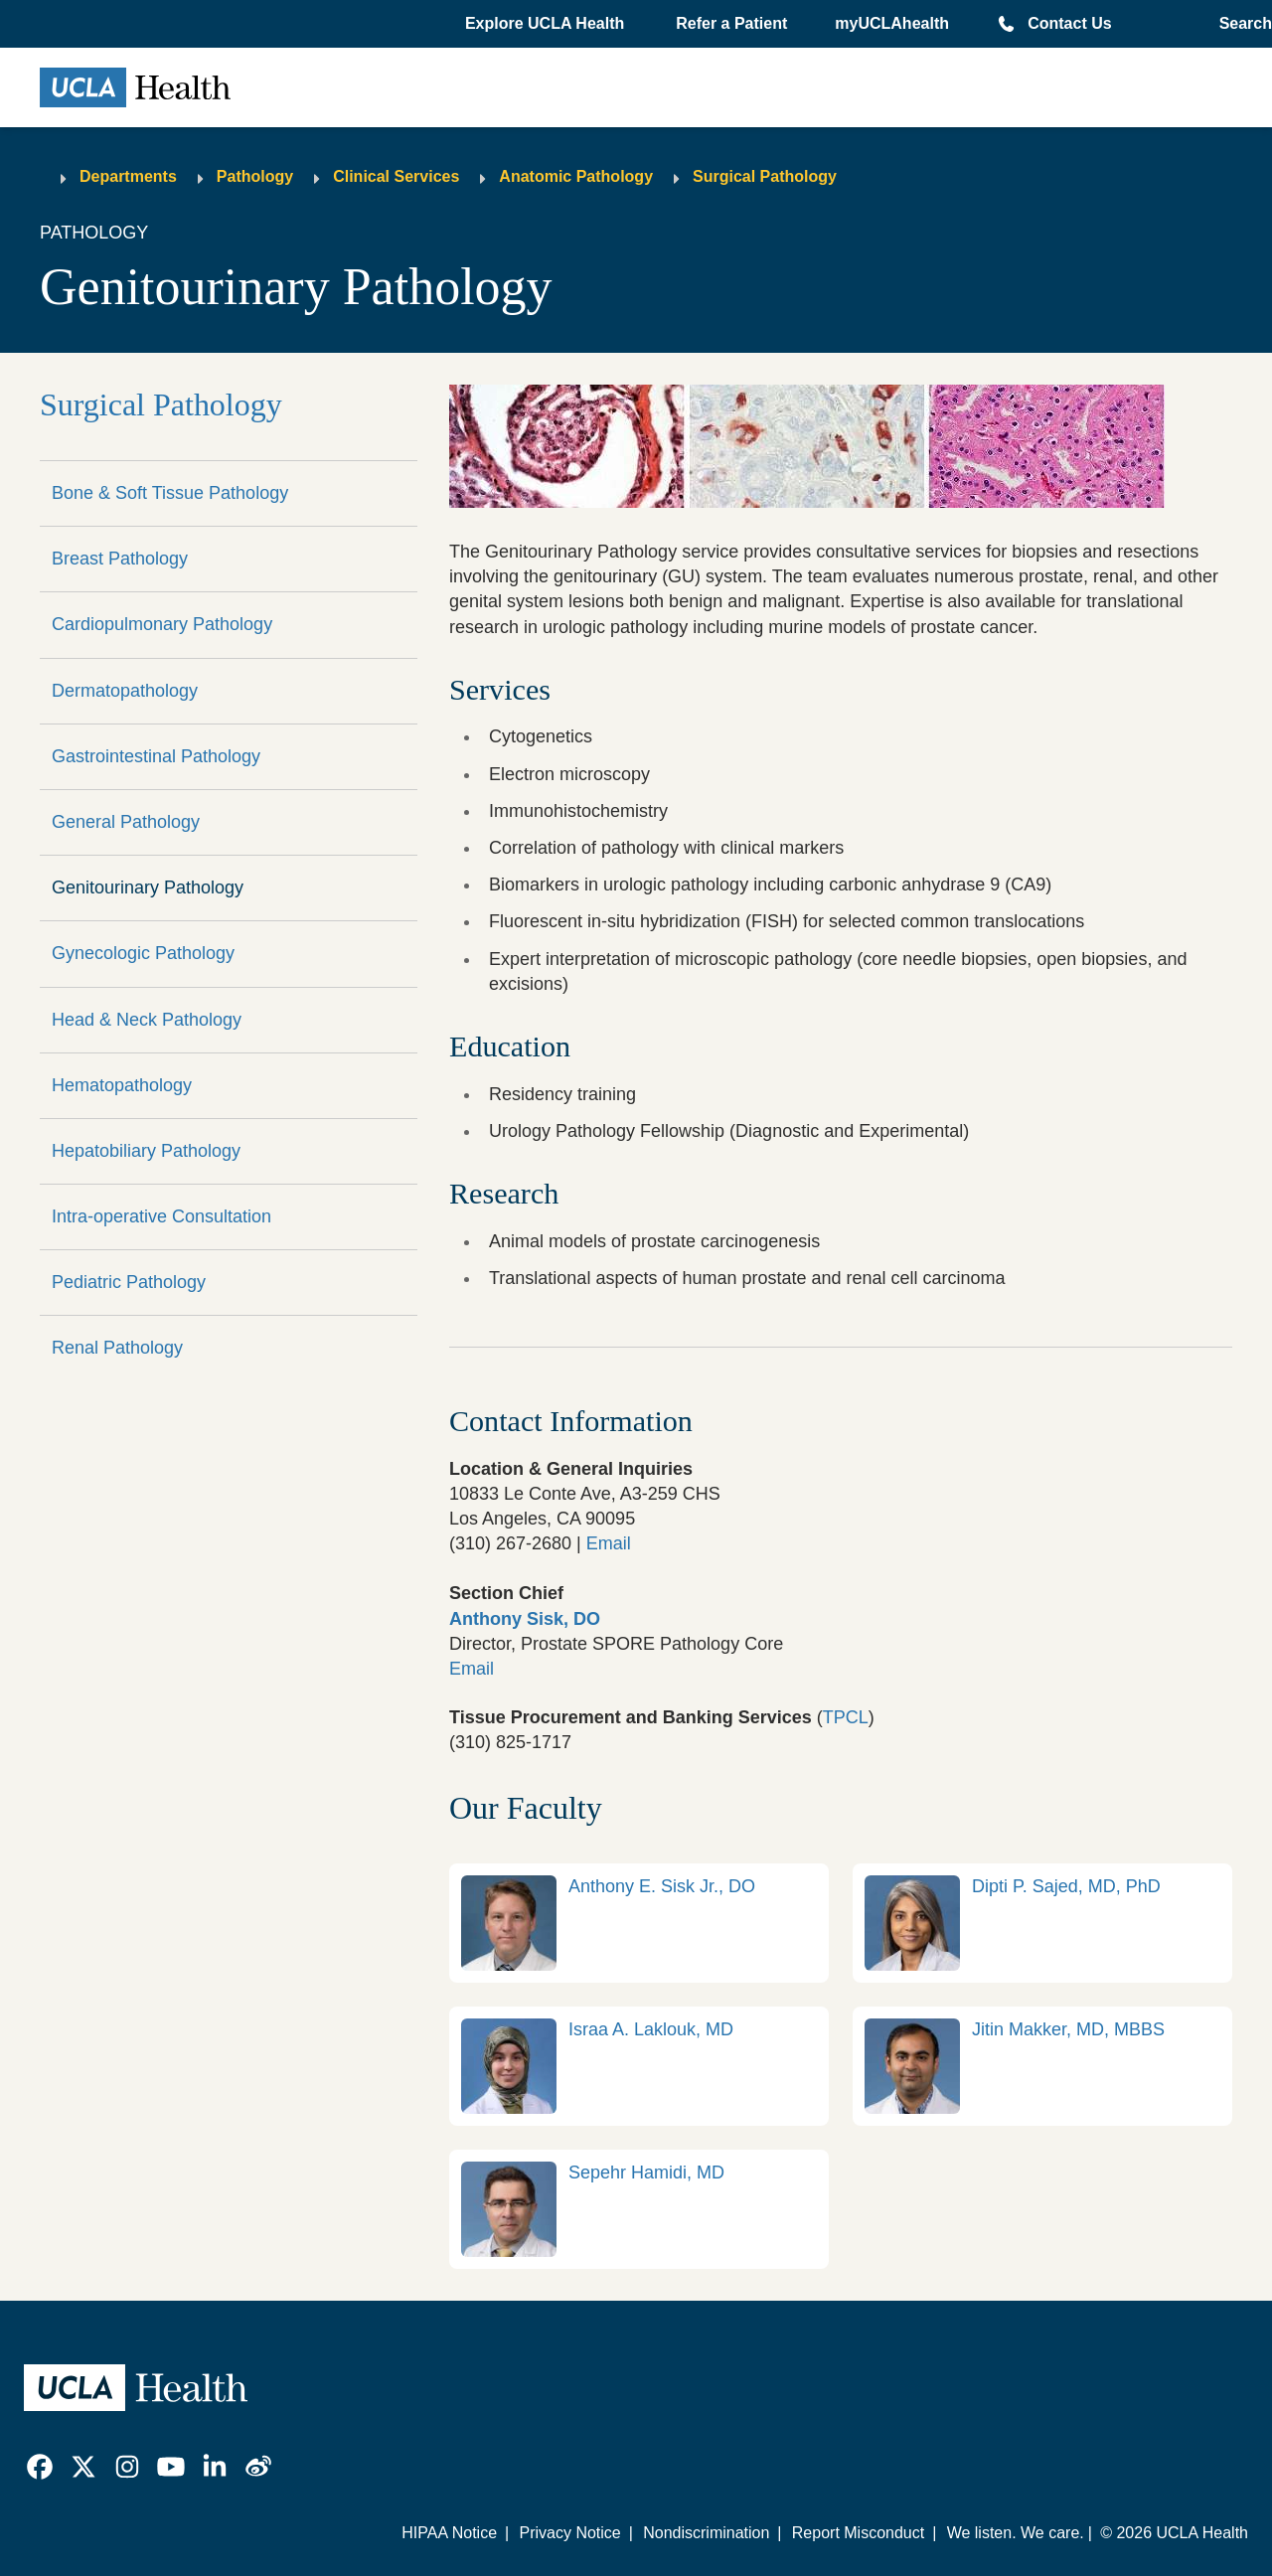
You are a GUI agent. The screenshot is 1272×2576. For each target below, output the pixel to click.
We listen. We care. (1015, 2532)
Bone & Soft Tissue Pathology (170, 493)
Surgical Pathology (765, 176)
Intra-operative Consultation (161, 1216)
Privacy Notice (569, 2532)
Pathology (255, 176)
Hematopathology (122, 1085)
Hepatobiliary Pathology (146, 1151)
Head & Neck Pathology (146, 1020)
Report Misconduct (858, 2532)
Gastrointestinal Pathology (156, 756)
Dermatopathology (125, 691)
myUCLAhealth (892, 23)
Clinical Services (396, 176)
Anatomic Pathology (576, 176)
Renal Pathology (117, 1348)
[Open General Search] (1239, 24)
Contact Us (1069, 23)
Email (608, 1543)
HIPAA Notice (449, 2532)
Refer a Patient (731, 23)
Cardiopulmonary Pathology (162, 624)
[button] (546, 24)
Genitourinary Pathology (147, 887)
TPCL (846, 1717)
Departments (128, 176)
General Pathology (126, 822)
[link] (639, 1923)
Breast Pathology (120, 558)
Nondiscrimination (706, 2532)
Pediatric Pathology (129, 1282)
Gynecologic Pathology (143, 953)
